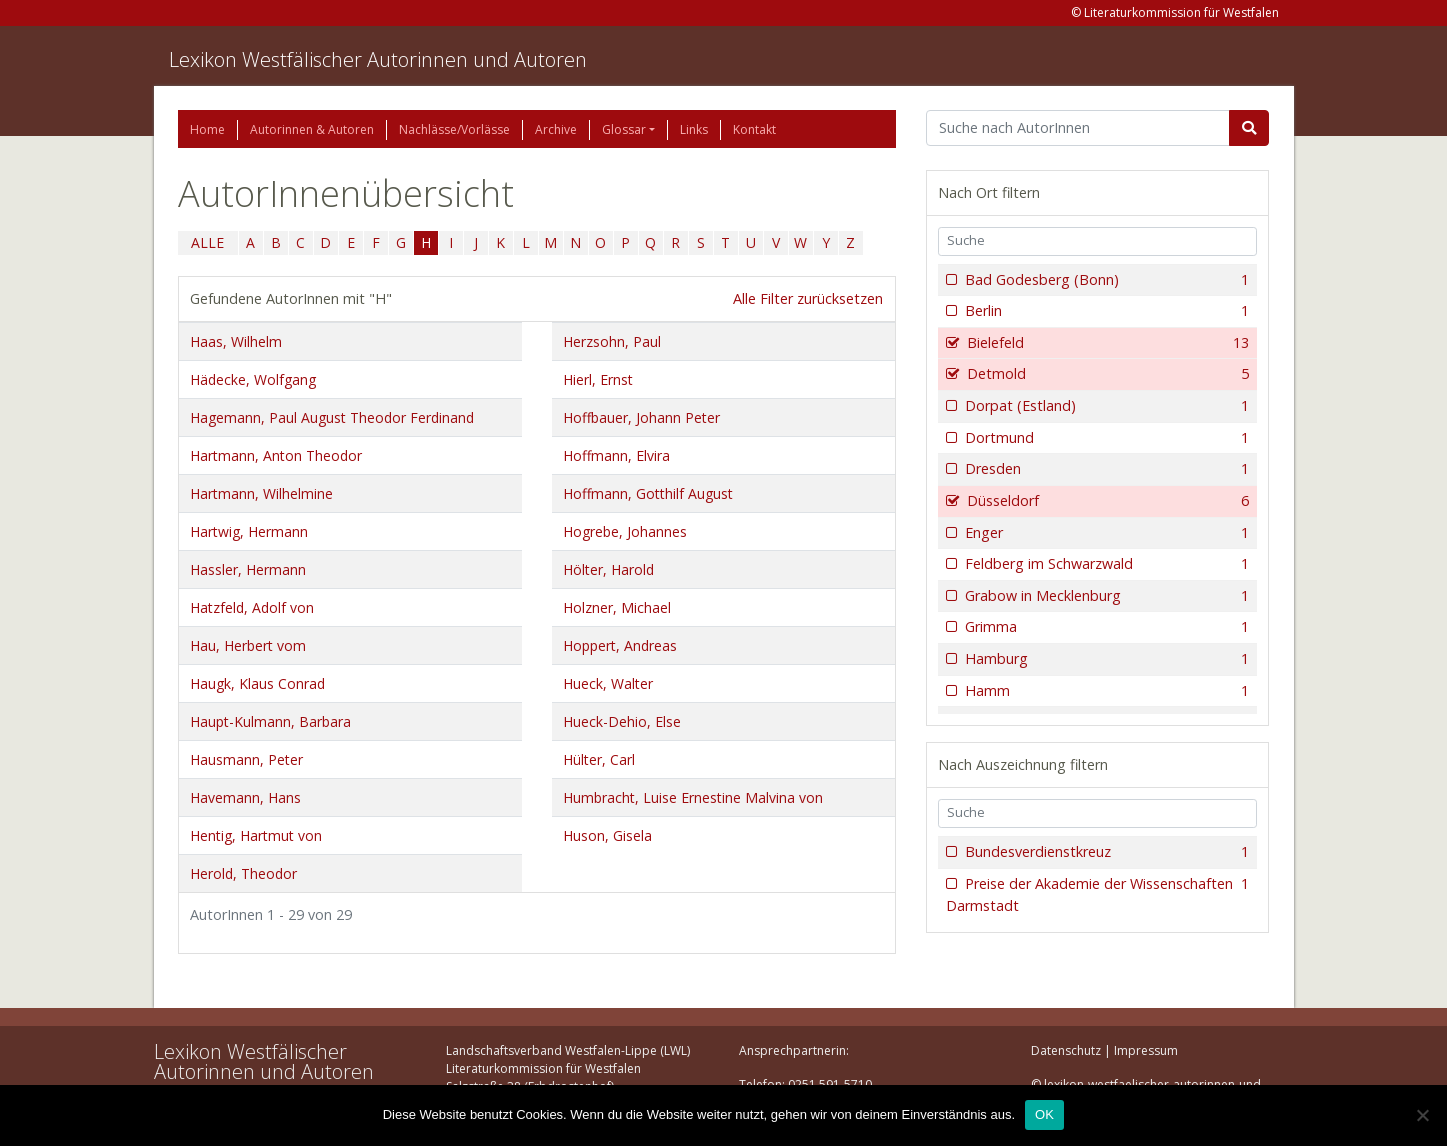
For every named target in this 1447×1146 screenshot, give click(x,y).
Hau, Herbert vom (248, 645)
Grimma (1105, 627)
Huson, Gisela (607, 835)
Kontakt (754, 129)
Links (694, 129)
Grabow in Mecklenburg (1105, 596)
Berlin (1105, 311)
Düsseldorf (1106, 501)
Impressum (1146, 1050)
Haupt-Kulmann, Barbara (270, 721)
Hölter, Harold (608, 569)
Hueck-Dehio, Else (622, 721)
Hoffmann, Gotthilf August (648, 493)
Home (207, 129)
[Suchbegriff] (1078, 128)
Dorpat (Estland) (1105, 406)
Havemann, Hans (245, 797)
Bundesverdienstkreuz (1105, 852)
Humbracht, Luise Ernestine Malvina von (693, 797)
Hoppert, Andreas (620, 645)
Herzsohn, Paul (612, 341)
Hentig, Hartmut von (256, 835)
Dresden (1105, 469)
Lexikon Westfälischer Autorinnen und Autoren (378, 59)
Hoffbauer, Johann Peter (641, 417)
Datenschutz (1066, 1050)
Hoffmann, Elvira (616, 455)
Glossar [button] (624, 129)
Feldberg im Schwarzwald (1105, 564)
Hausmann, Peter (246, 759)
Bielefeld (1106, 343)
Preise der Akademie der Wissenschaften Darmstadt (1098, 894)
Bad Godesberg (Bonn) (1105, 280)
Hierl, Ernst (598, 379)
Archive (556, 129)
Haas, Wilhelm (236, 341)
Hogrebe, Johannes (625, 531)
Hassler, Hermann (248, 569)
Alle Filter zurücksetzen (808, 298)
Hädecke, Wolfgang (253, 379)
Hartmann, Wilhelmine (261, 493)
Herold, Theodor (243, 873)
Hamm (1105, 691)
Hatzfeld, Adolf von (252, 607)
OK (1044, 1114)
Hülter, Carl (599, 759)
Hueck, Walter (608, 683)
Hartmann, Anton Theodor (276, 455)
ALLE (207, 242)
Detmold (1106, 374)
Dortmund (1105, 438)
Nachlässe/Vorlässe (454, 129)
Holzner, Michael (617, 607)
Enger (1105, 533)
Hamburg (1105, 659)
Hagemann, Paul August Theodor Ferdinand (332, 417)
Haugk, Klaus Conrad (257, 683)
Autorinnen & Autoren (312, 129)
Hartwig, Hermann (249, 531)
